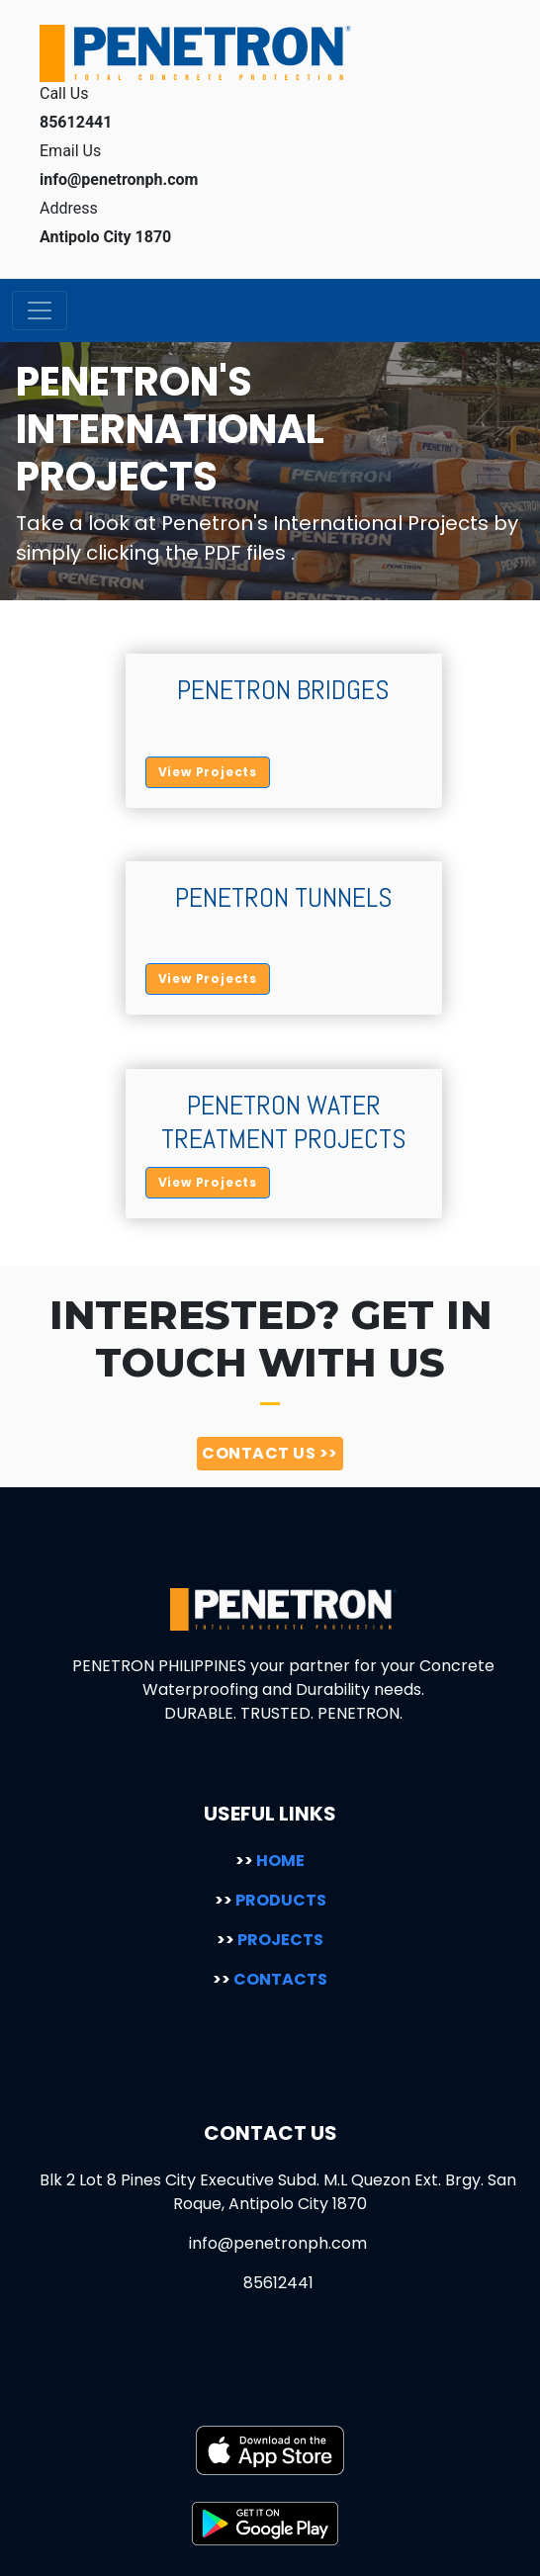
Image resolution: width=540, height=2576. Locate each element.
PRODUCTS (270, 1900)
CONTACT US (270, 1453)
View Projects (207, 771)
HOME (270, 1860)
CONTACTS (270, 1979)
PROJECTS (270, 1939)
